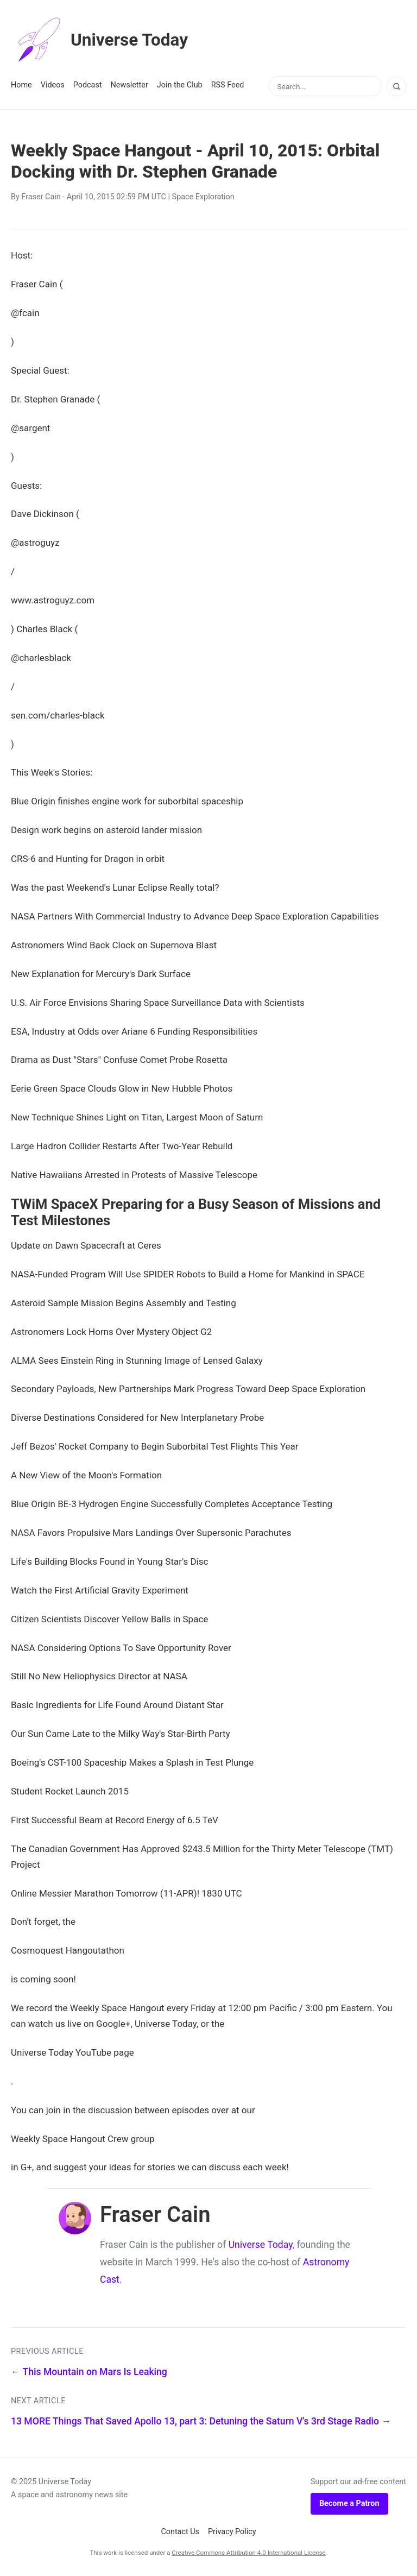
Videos (53, 85)
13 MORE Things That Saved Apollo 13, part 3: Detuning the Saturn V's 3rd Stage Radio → (201, 2421)
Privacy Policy (232, 2531)
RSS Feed (227, 85)
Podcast (87, 85)
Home (21, 85)
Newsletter (129, 85)
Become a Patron (349, 2503)
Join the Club (180, 85)
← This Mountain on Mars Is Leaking (89, 2371)
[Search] (396, 86)
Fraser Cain (40, 196)
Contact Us (180, 2531)
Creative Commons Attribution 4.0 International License (248, 2552)
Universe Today (100, 40)
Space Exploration (203, 196)
